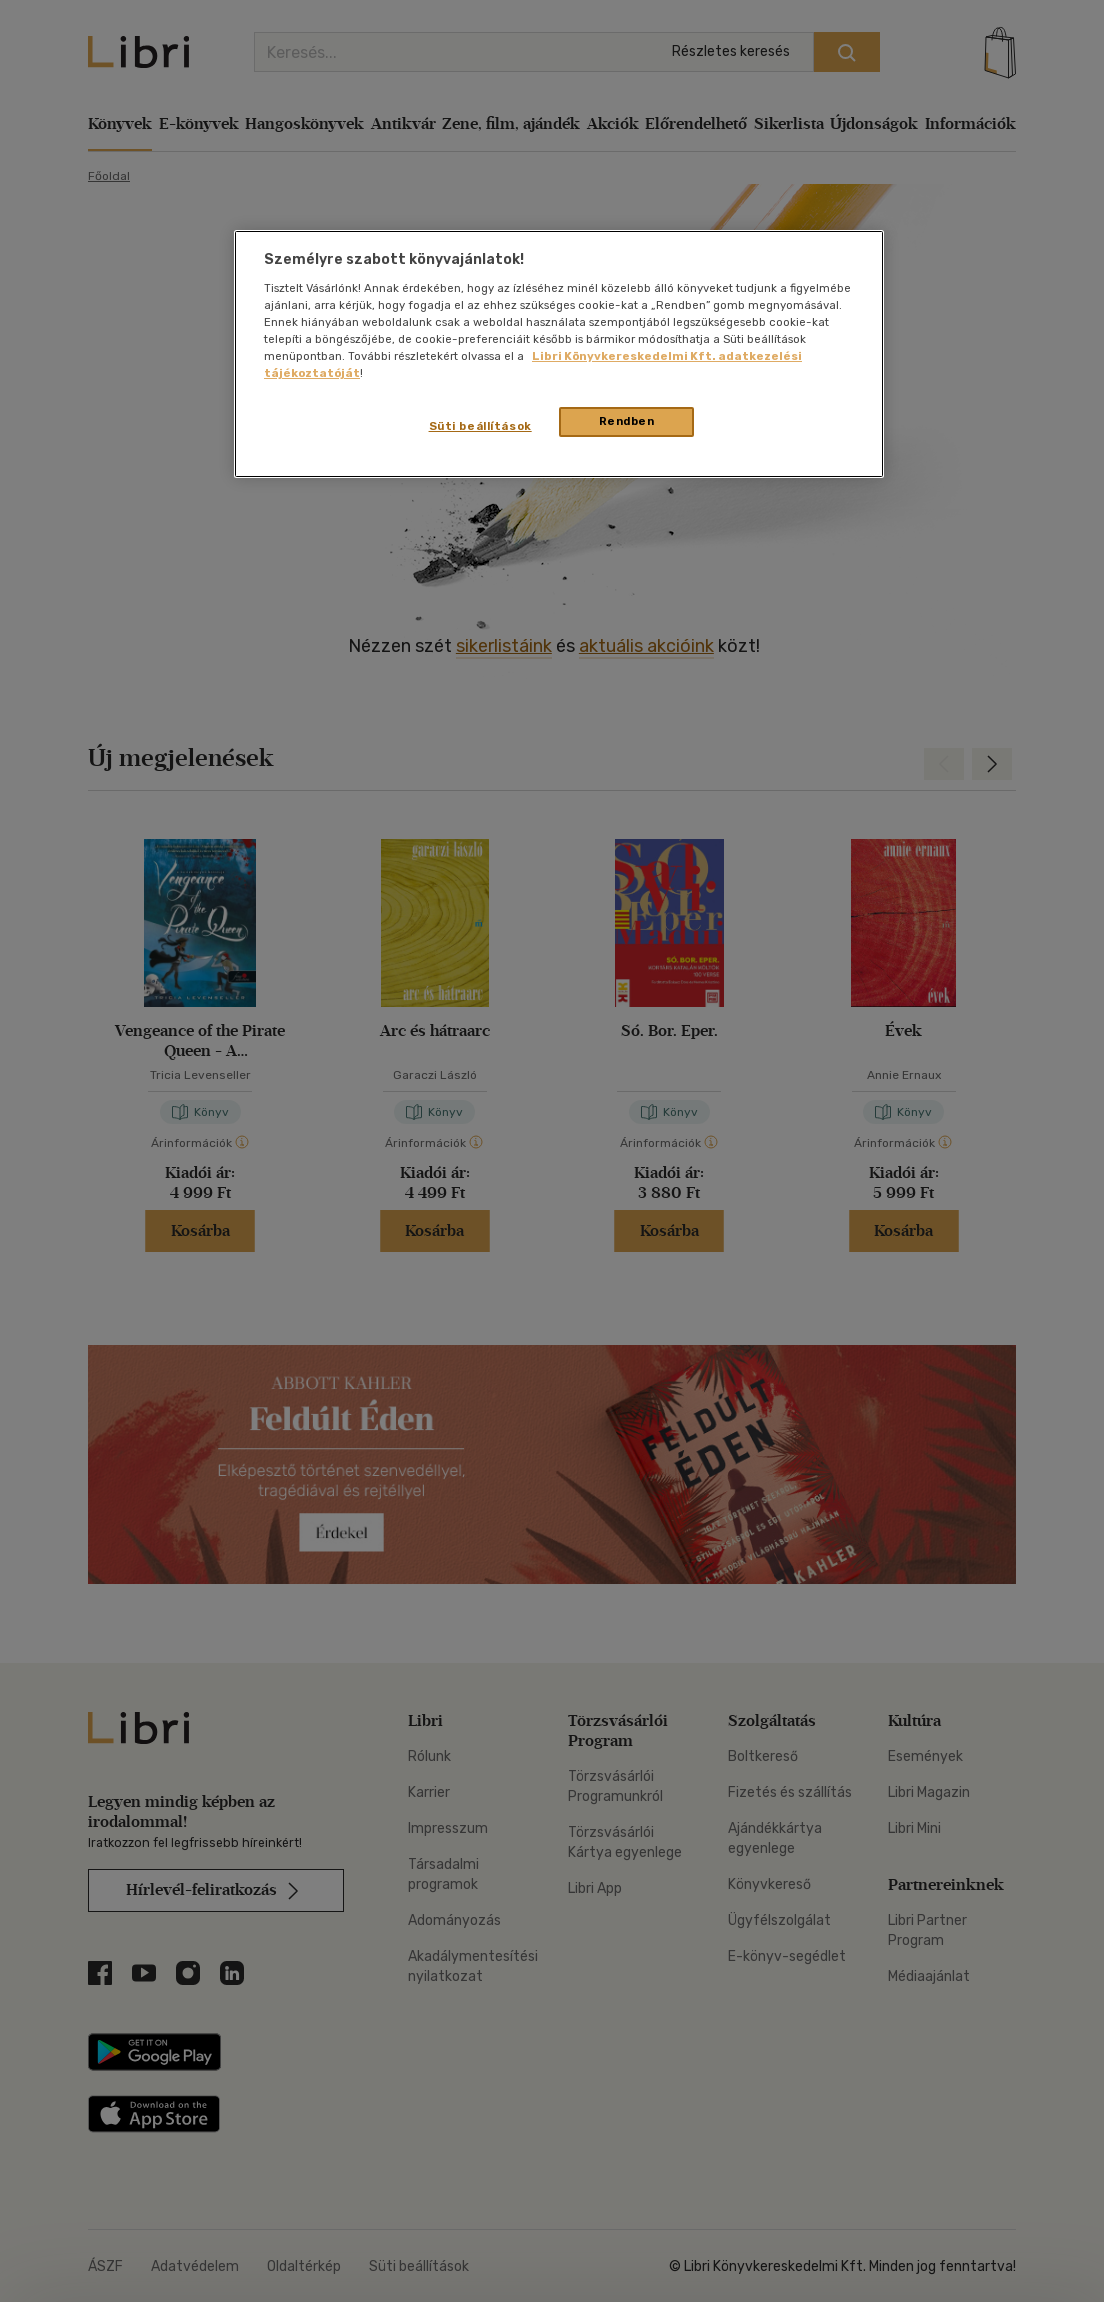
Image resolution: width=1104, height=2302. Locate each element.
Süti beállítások (480, 426)
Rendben (627, 421)
